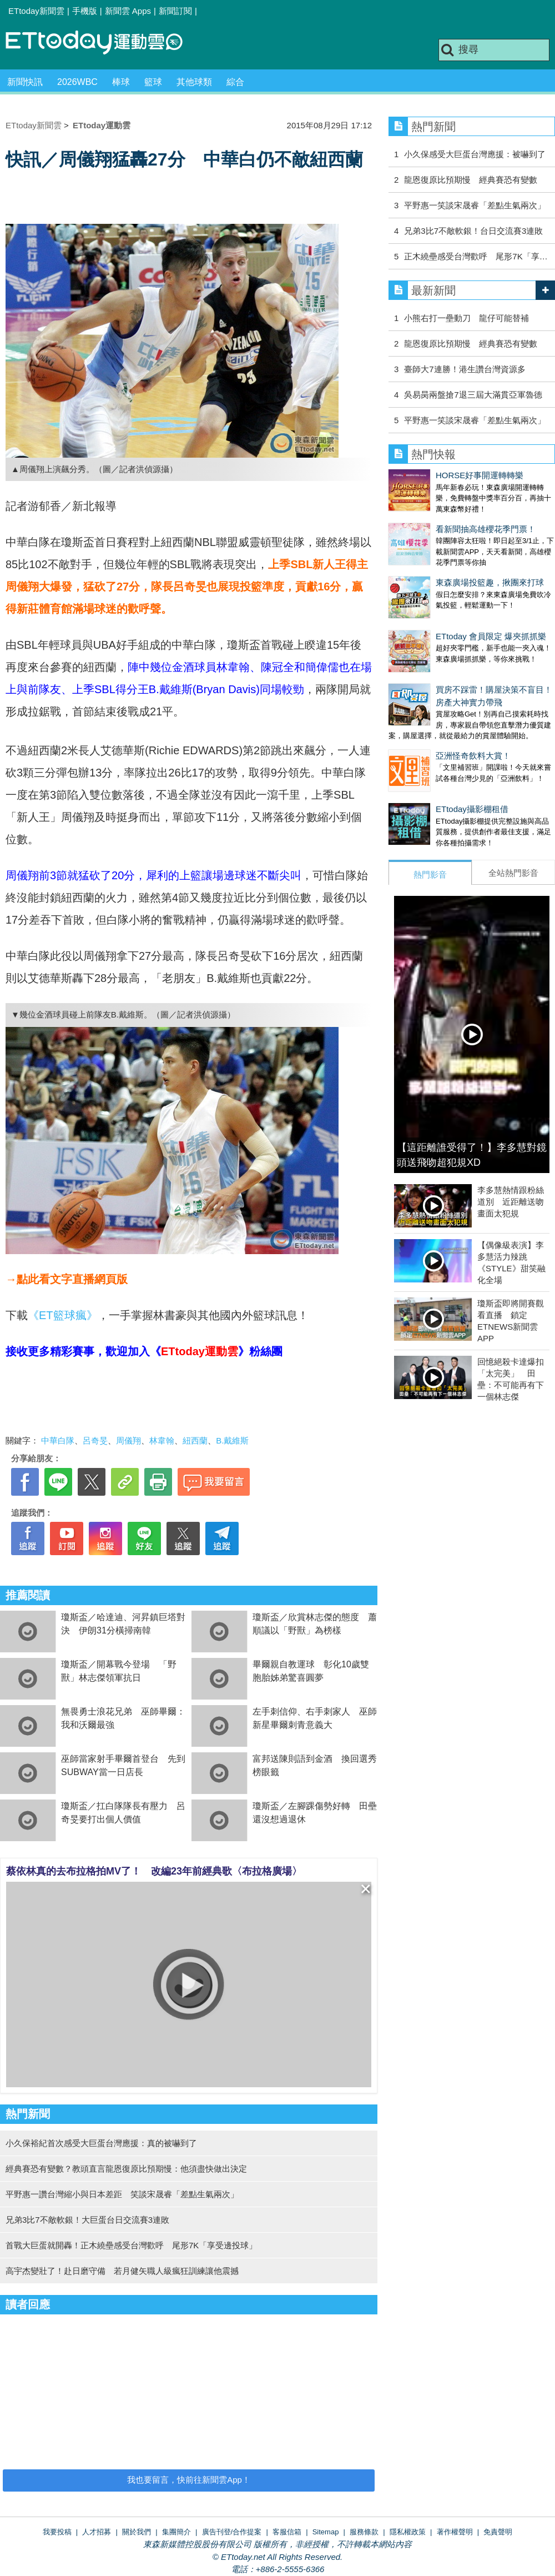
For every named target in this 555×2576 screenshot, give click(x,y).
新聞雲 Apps (128, 11)
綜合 (235, 82)
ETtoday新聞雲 (36, 11)
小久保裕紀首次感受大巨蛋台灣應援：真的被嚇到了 (101, 2143)
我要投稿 (57, 2532)
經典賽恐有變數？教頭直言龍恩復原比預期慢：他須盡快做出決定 (126, 2168)
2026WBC (77, 82)
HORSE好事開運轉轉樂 (479, 475)
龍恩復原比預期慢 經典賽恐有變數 (470, 179)
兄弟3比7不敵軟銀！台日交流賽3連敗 (473, 230)
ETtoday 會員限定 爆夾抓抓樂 (444, 625)
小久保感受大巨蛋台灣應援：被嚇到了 (475, 154)
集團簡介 (176, 2532)
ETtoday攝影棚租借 (425, 775)
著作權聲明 (455, 2532)
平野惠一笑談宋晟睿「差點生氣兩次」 (475, 205)
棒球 (121, 82)
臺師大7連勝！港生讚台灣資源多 (464, 369)
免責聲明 (497, 2532)
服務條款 (364, 2532)
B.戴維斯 (232, 1440)
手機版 (84, 11)
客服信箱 (287, 2532)
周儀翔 (128, 1440)
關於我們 (136, 2532)
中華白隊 (57, 1440)
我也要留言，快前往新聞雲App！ (188, 2479)
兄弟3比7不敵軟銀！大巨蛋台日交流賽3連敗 (87, 2219)
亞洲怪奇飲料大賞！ (426, 733)
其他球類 (194, 82)
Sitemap (325, 2532)
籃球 (153, 82)
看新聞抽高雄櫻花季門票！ (486, 529)
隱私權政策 (408, 2532)
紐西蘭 (195, 1440)
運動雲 (103, 43)
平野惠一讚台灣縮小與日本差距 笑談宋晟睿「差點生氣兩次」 (122, 2194)
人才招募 (96, 2532)
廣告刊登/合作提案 (232, 2532)
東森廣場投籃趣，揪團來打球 (443, 582)
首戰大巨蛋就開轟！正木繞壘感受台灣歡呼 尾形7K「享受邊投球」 (131, 2245)
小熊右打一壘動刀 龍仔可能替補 (466, 318)
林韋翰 (161, 1440)
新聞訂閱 (175, 11)
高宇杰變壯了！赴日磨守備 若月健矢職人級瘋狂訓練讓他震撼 (122, 2271)
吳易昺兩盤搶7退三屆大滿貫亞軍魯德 (473, 394)
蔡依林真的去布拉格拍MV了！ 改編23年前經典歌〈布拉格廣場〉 (154, 1871)
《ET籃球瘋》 (63, 1315)
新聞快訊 (25, 82)
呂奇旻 (95, 1440)
